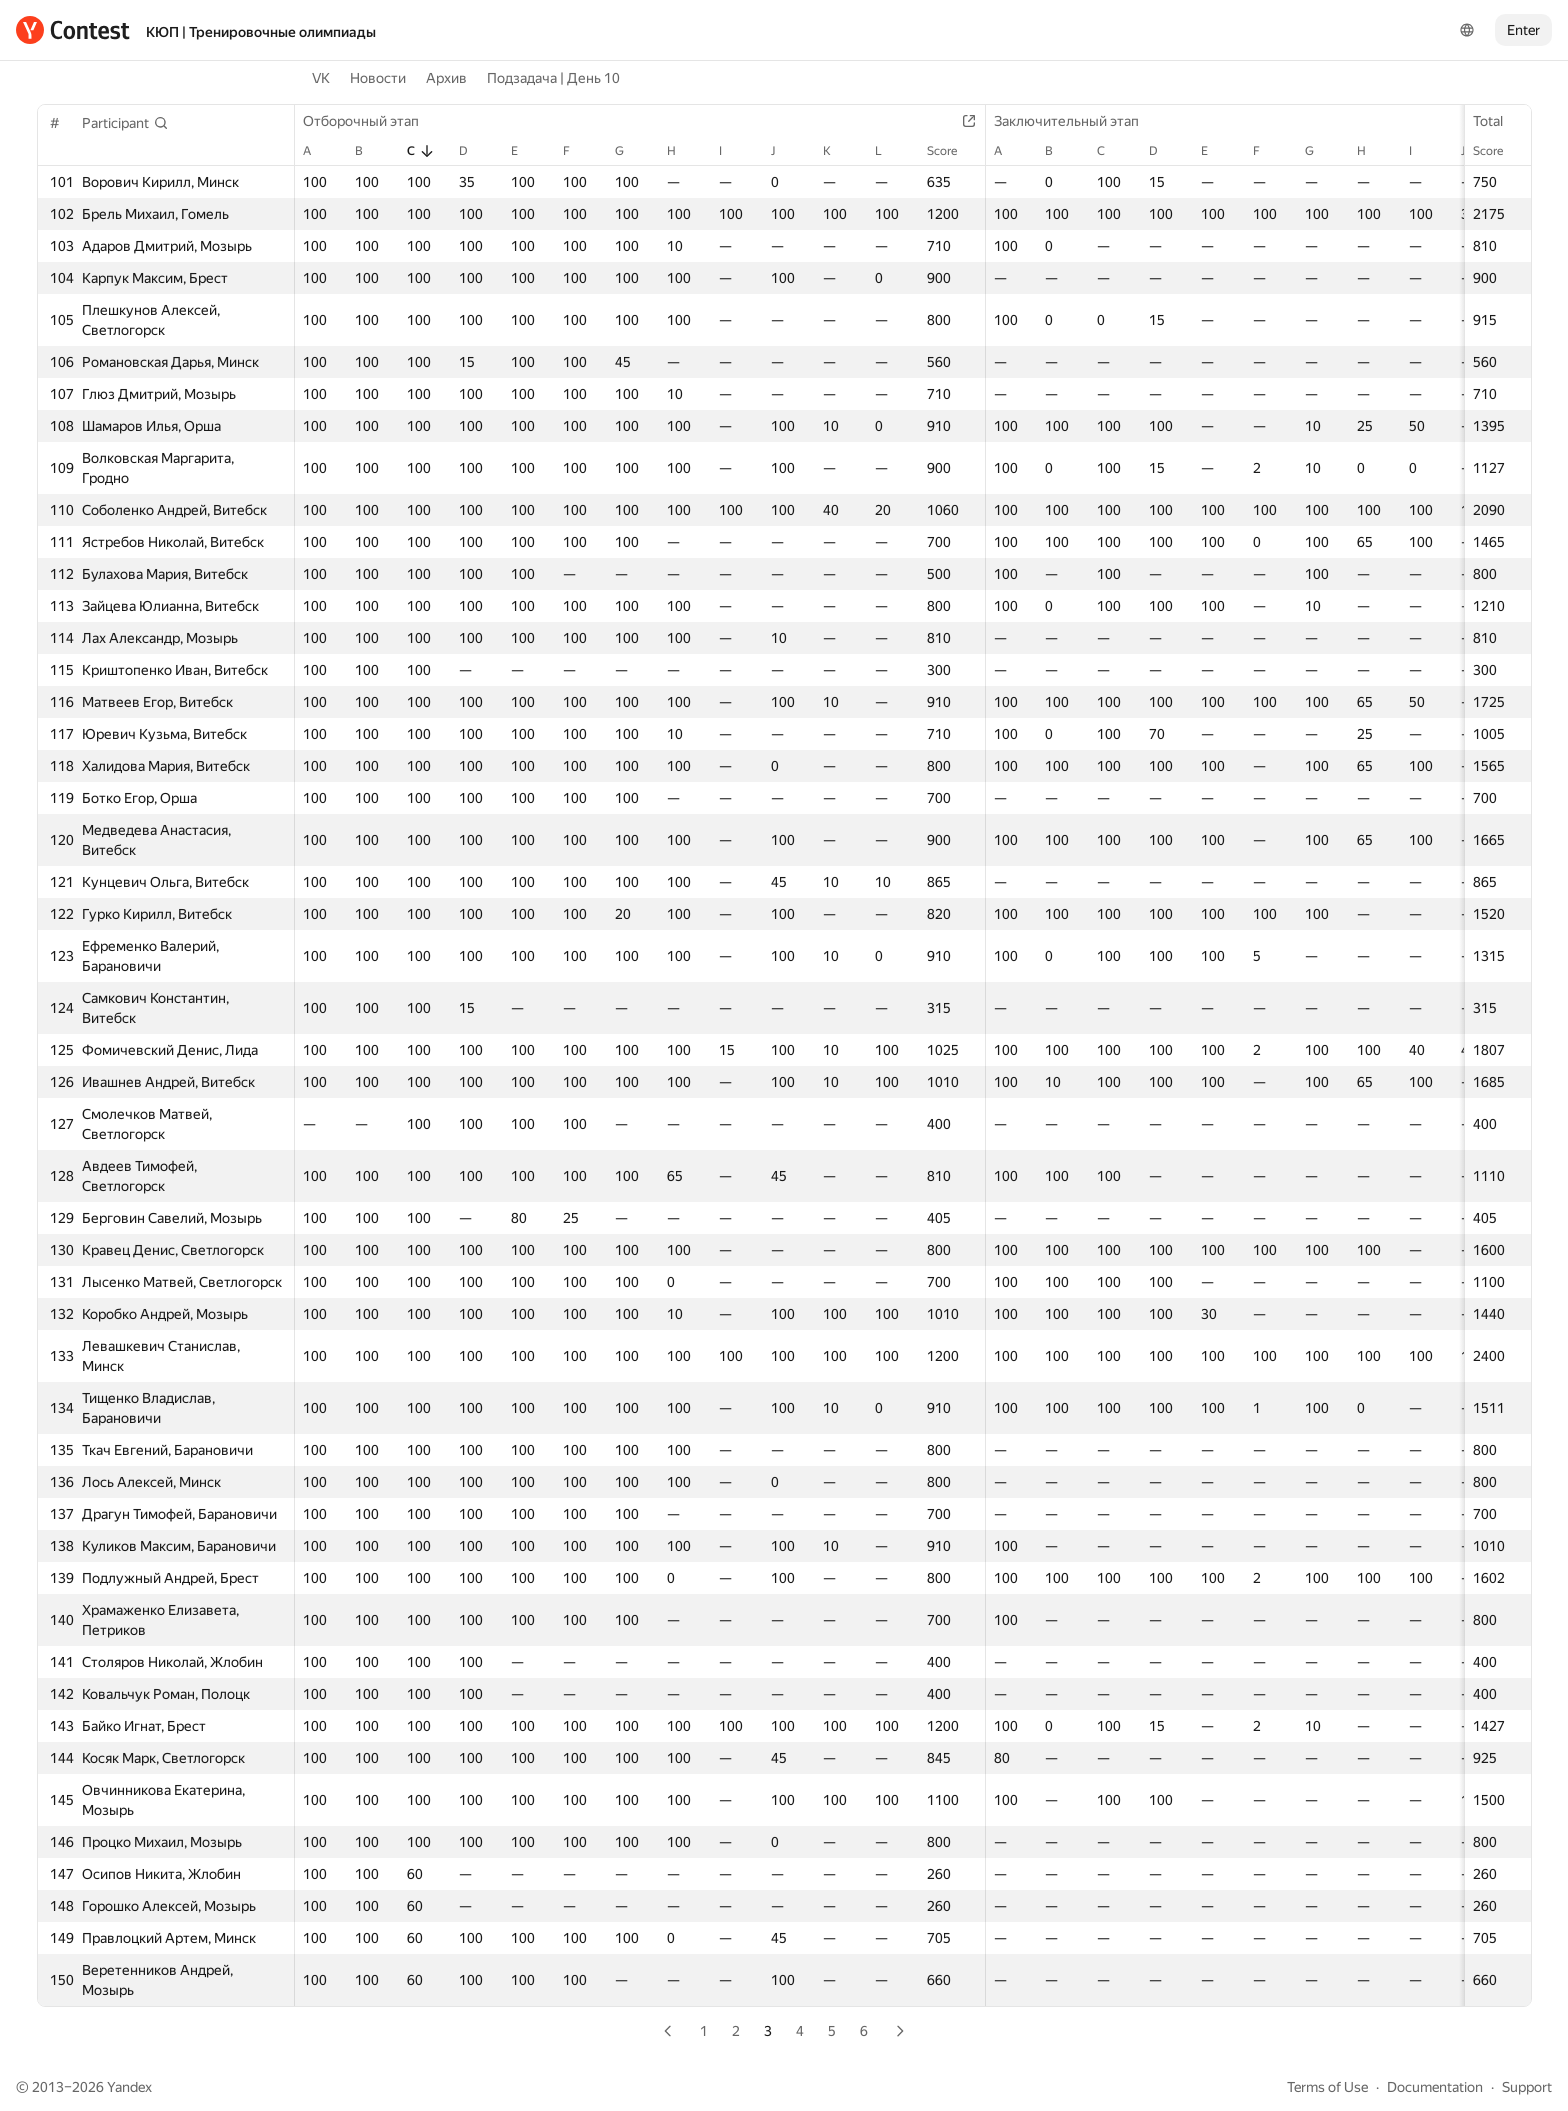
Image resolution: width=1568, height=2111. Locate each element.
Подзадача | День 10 (553, 78)
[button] (125, 123)
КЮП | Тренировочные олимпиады (261, 32)
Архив (446, 78)
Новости (378, 78)
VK (321, 78)
